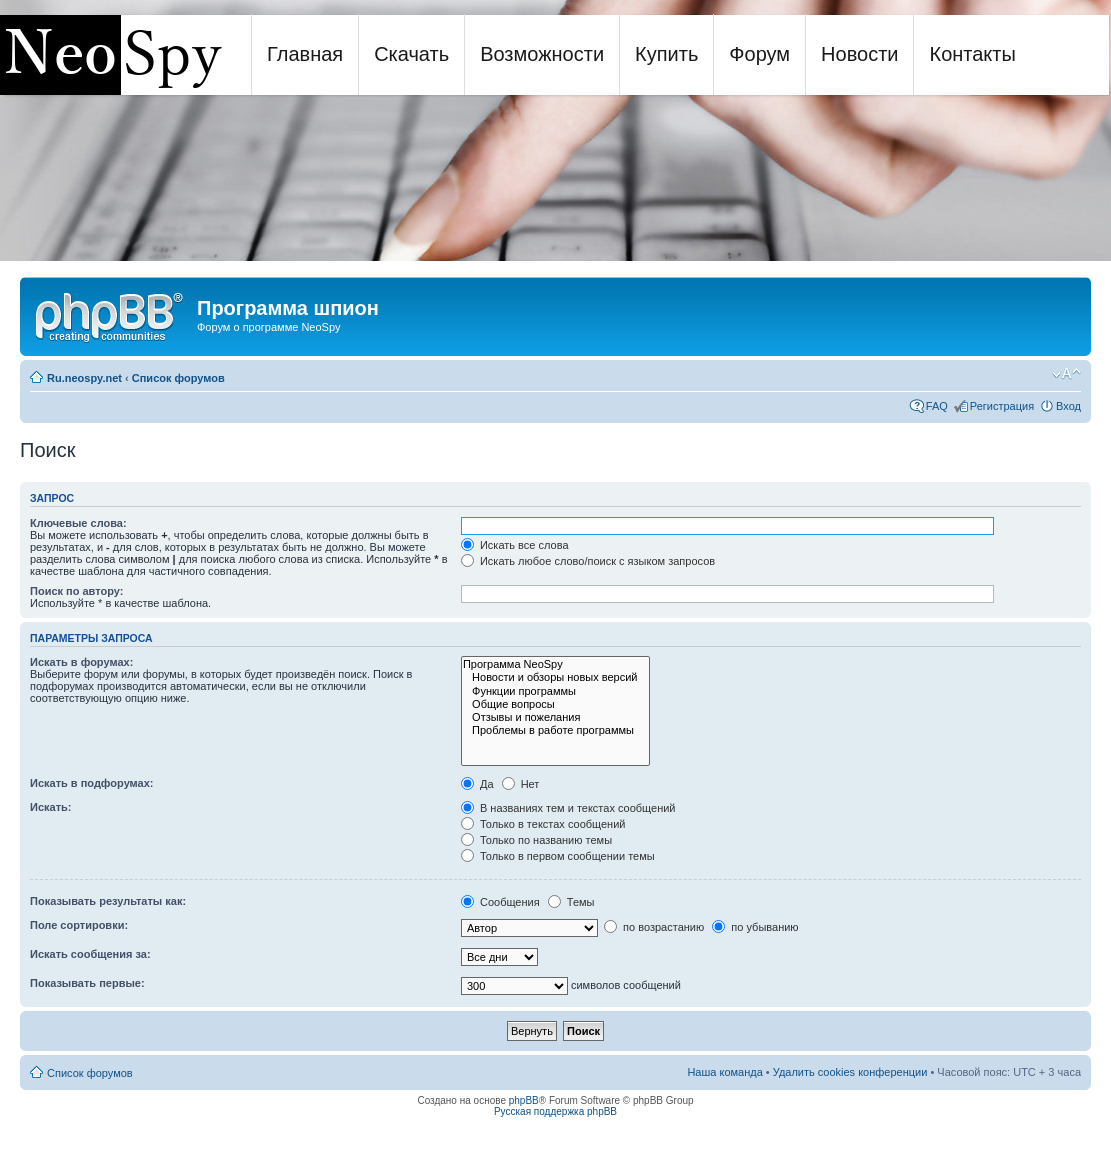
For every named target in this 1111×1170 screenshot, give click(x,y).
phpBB (524, 1100)
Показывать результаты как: (108, 901)
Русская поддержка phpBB (555, 1111)
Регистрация (1002, 406)
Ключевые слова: (78, 523)
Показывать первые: (87, 983)
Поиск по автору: (76, 591)
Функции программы (556, 691)
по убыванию (755, 927)
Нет (521, 784)
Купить (666, 54)
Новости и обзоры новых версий (556, 677)
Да (477, 784)
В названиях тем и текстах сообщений (568, 808)
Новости (859, 54)
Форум (759, 54)
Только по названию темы (536, 840)
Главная (305, 54)
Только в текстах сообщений (543, 824)
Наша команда (724, 1072)
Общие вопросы (556, 704)
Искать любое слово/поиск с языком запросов (588, 561)
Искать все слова (515, 545)
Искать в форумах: (81, 662)
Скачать (411, 54)
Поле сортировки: (79, 925)
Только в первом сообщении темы (558, 856)
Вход (1068, 406)
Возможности (542, 54)
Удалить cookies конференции (850, 1072)
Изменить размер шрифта (1066, 374)
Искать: (50, 807)
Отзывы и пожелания (556, 717)
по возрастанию (654, 927)
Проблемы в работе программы (556, 730)
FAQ (937, 406)
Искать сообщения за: (90, 954)
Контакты (972, 54)
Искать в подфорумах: (92, 783)
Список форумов (178, 378)
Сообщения (500, 902)
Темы (571, 902)
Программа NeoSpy (556, 664)
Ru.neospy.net (84, 378)
